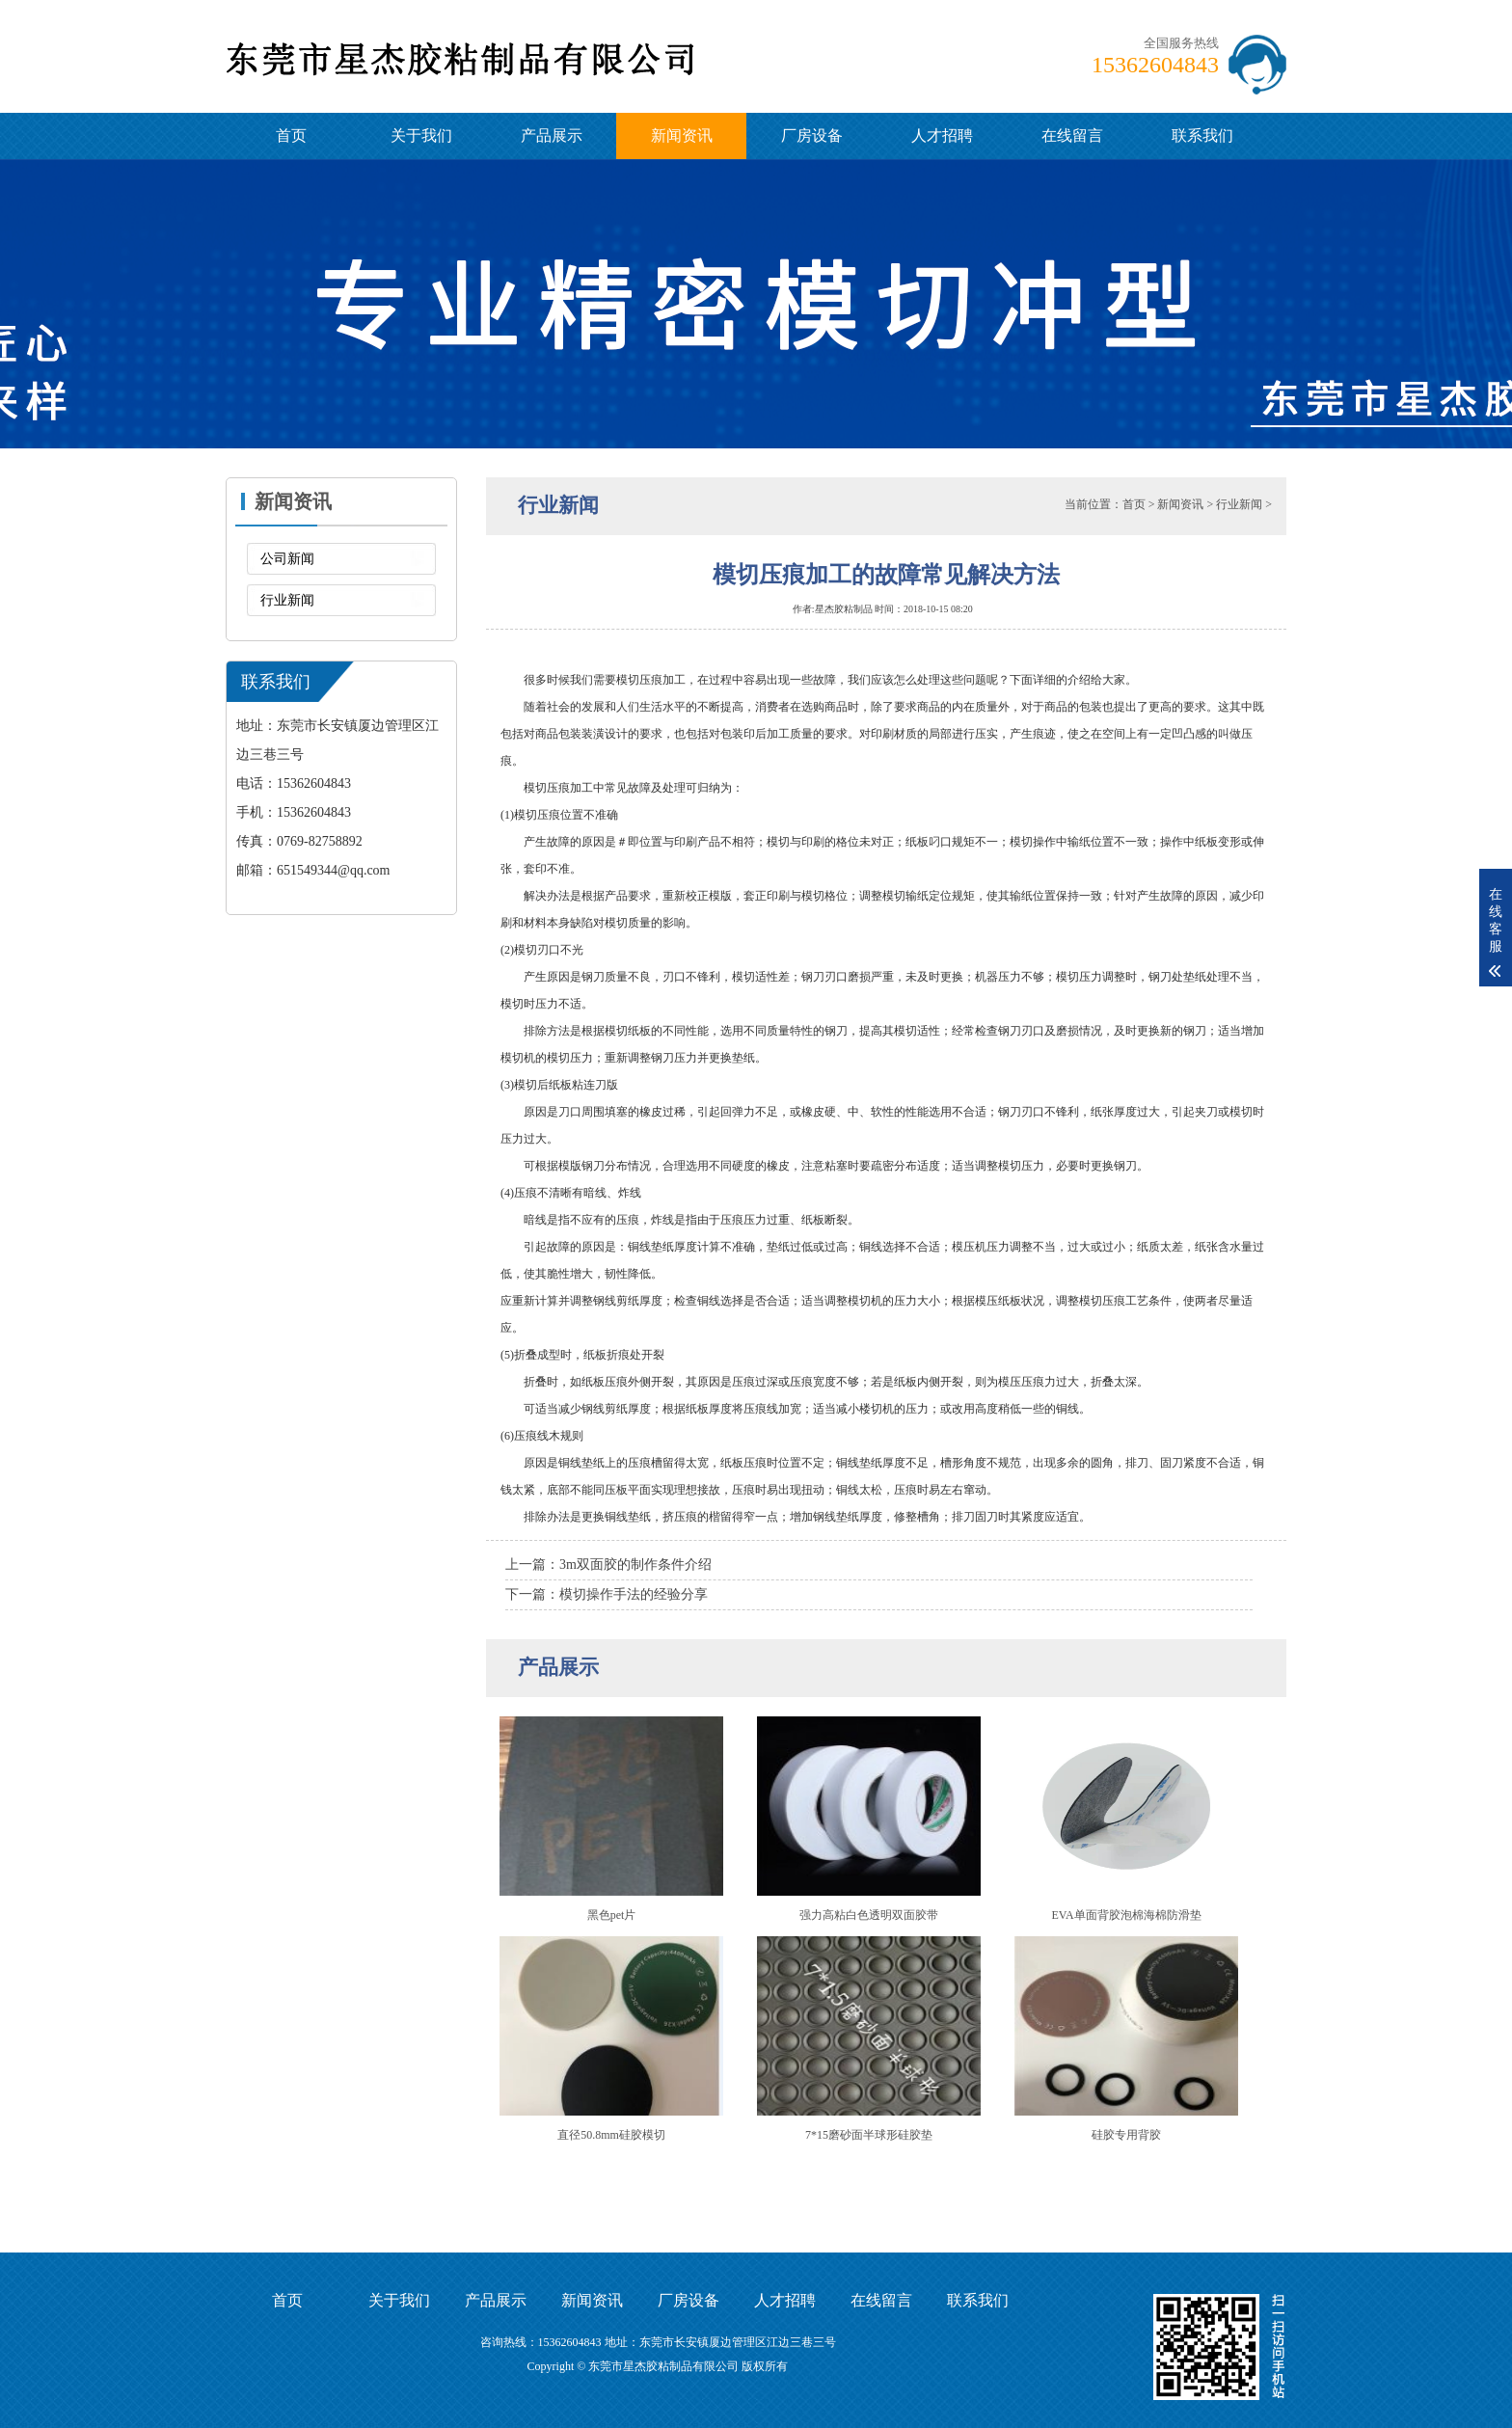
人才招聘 (942, 135)
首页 (291, 135)
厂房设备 (812, 135)
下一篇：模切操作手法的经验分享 (606, 1594)
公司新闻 (287, 559)
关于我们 (421, 135)
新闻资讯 (682, 135)
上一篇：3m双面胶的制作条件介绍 (608, 1564)
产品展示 (551, 135)
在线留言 (1072, 135)
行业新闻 (287, 600)
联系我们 (1202, 135)
